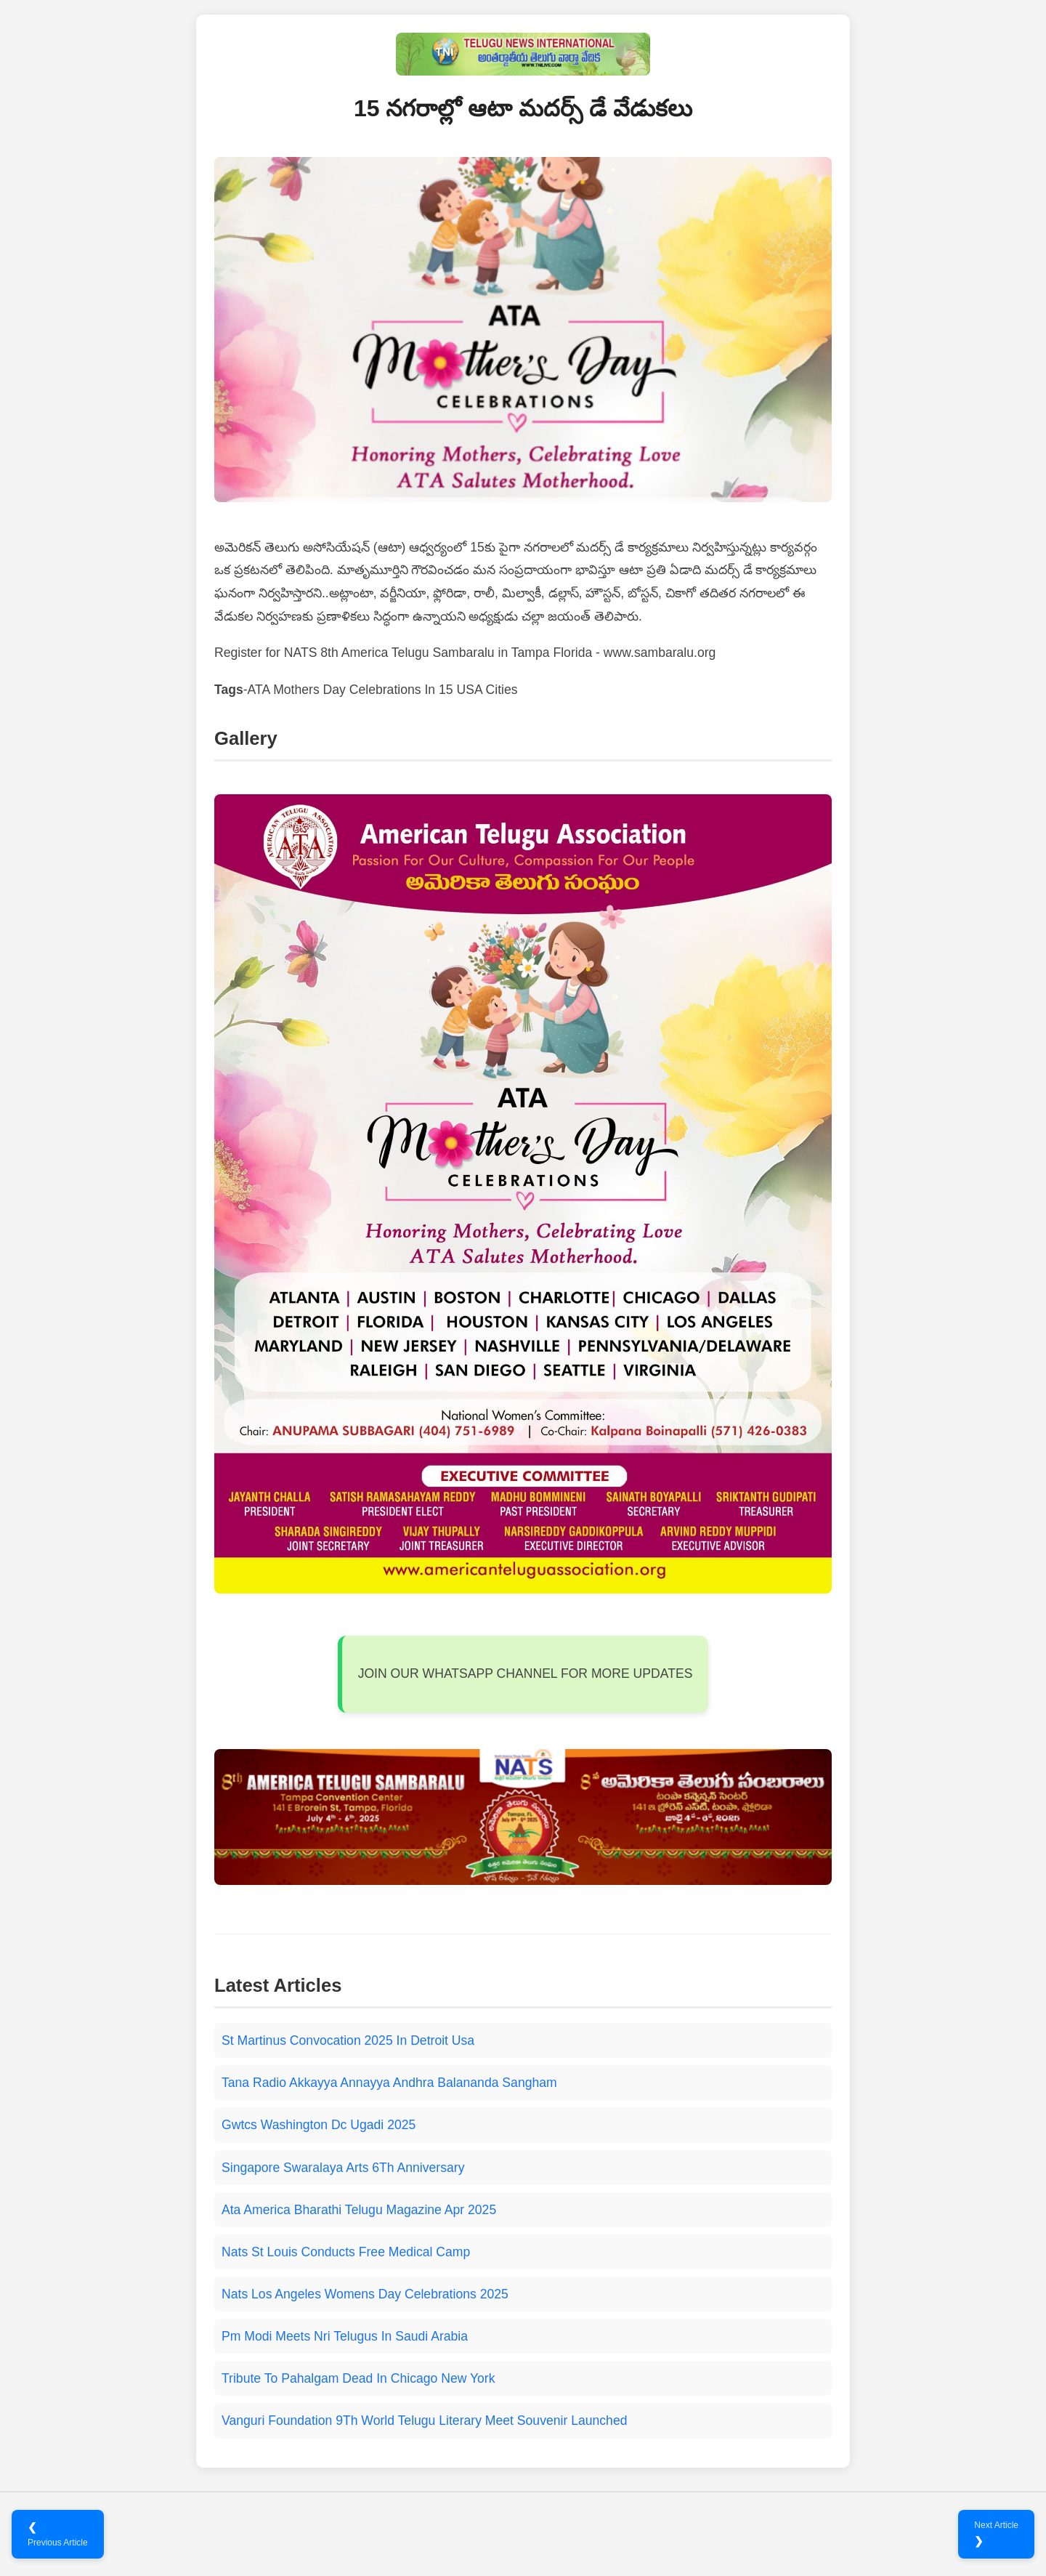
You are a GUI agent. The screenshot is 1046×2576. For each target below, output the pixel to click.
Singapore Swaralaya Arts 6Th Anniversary (343, 2167)
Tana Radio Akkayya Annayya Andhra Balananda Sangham (389, 2082)
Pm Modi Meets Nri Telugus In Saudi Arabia (345, 2336)
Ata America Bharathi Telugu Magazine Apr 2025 (359, 2209)
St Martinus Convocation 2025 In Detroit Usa (348, 2040)
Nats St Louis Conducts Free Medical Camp (346, 2252)
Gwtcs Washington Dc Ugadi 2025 (318, 2124)
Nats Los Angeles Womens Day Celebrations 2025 (365, 2294)
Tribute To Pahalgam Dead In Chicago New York (358, 2378)
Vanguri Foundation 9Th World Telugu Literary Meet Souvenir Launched (424, 2420)
